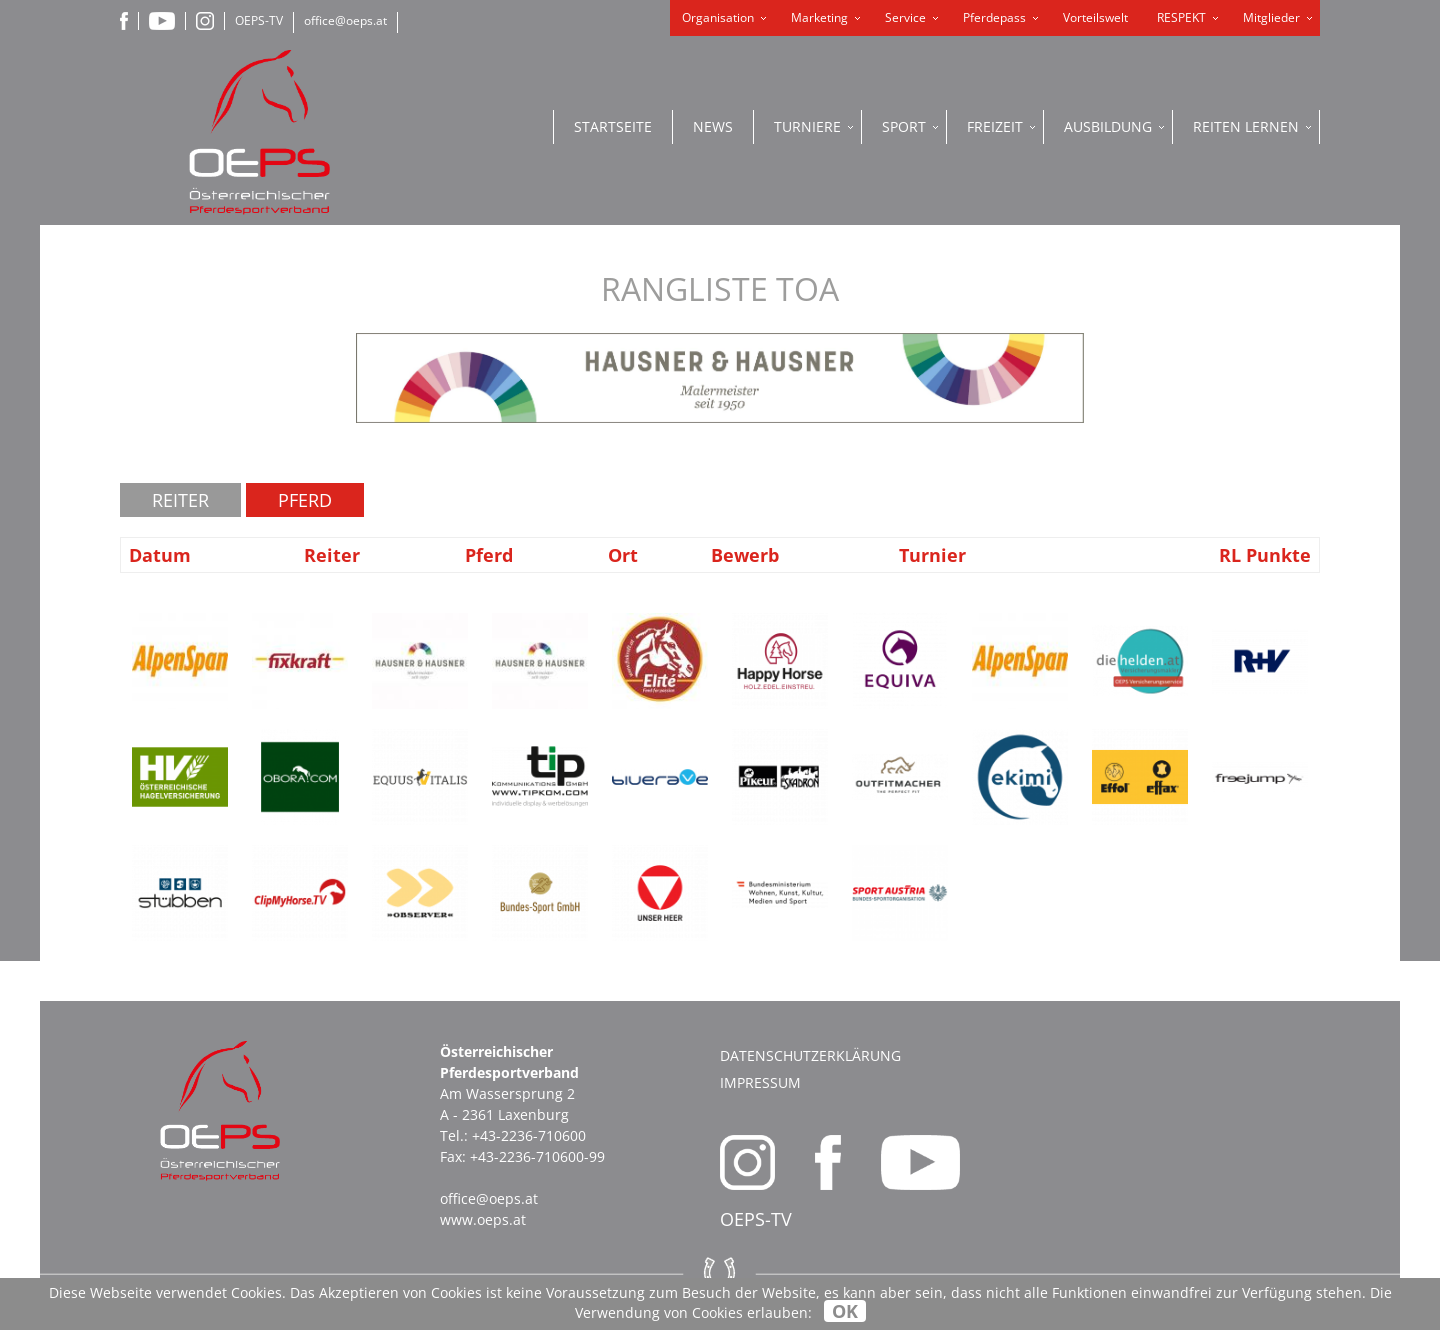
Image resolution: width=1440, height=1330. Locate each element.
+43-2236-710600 (529, 1135)
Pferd (305, 500)
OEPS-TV (259, 20)
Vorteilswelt (1095, 17)
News (713, 126)
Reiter (180, 500)
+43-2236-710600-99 (537, 1156)
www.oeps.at (483, 1219)
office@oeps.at (345, 20)
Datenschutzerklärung (810, 1055)
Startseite (613, 126)
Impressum (760, 1082)
